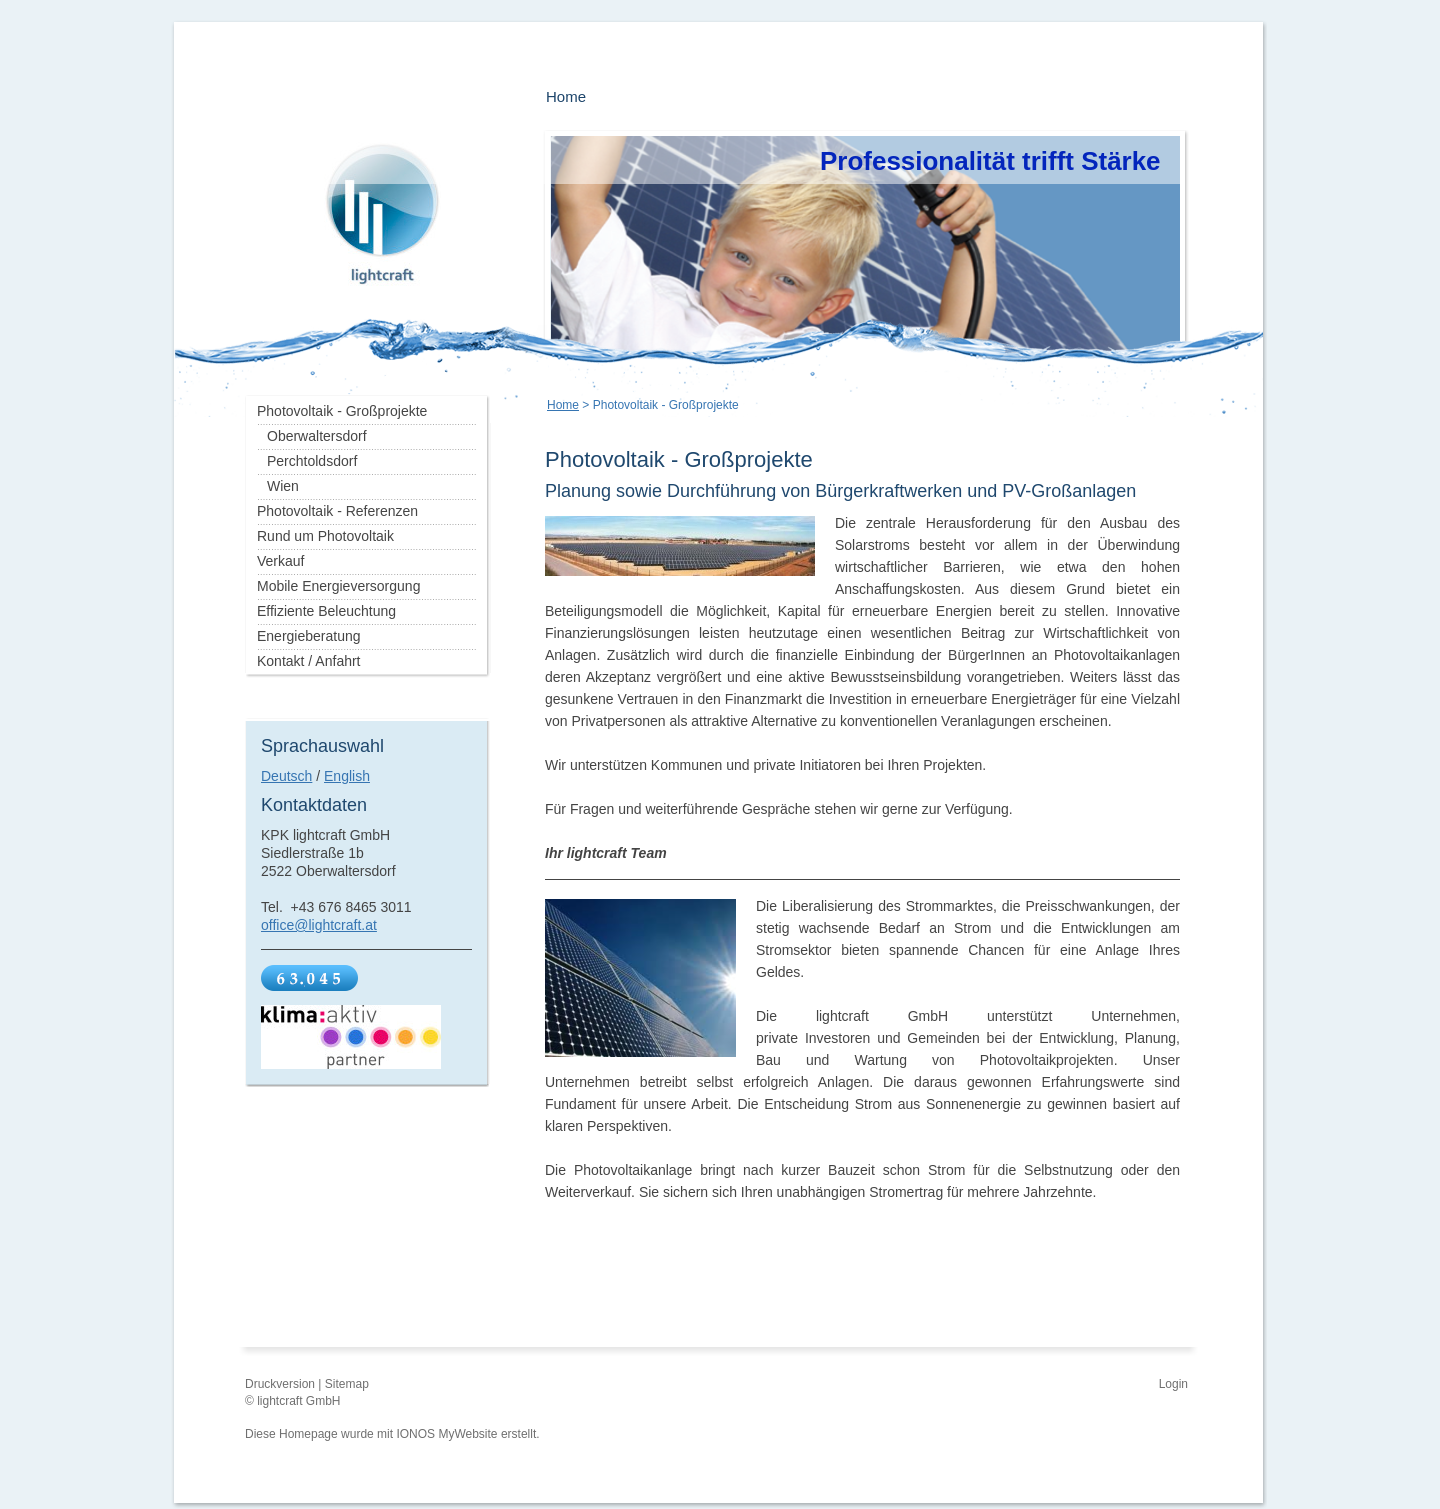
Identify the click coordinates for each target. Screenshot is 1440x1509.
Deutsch (286, 776)
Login (1173, 1384)
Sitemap (347, 1384)
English (347, 776)
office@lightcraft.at (319, 925)
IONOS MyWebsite (446, 1434)
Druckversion (281, 1384)
